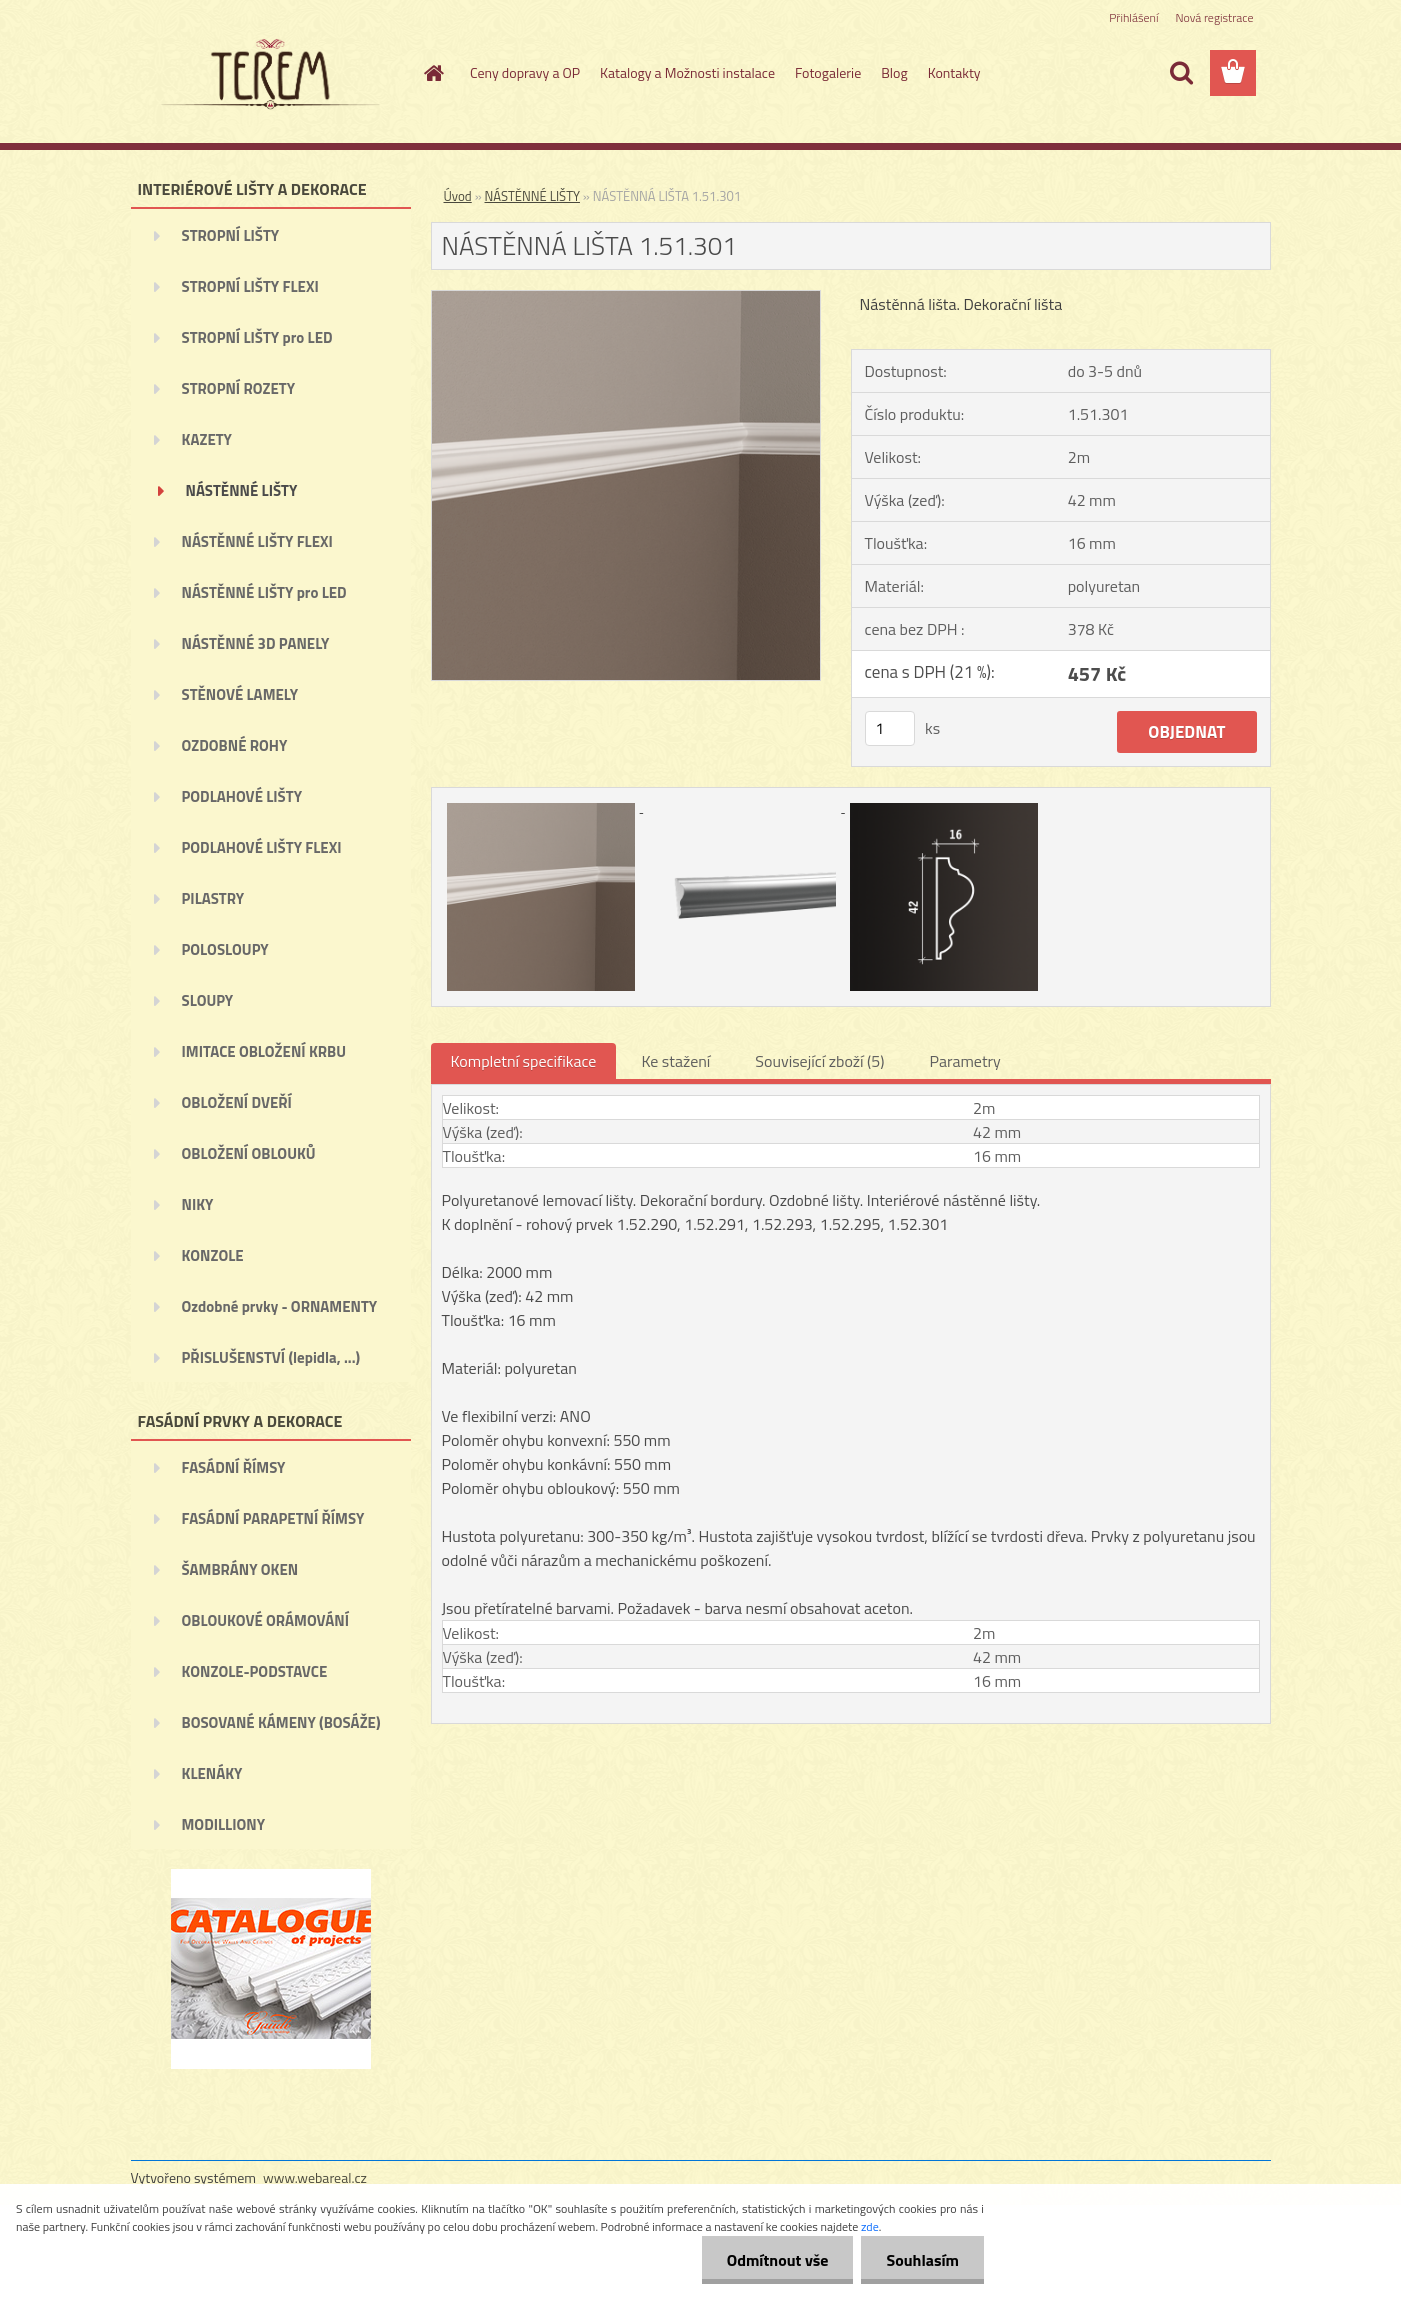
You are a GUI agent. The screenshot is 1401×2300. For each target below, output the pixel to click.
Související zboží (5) (819, 1061)
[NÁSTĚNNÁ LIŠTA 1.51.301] (626, 299)
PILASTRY (213, 898)
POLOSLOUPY (225, 949)
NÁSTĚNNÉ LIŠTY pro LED (264, 592)
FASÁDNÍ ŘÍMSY (234, 1467)
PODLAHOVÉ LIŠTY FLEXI (262, 847)
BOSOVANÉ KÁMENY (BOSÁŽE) (281, 1722)
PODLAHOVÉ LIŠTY (242, 796)
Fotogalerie (828, 72)
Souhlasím (922, 2260)
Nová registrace (1214, 17)
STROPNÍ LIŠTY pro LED (257, 337)
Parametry (965, 1061)
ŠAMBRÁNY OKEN (240, 1569)
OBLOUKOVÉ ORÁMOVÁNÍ (265, 1620)
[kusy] (890, 728)
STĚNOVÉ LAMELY (240, 694)
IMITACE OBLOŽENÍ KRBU (264, 1051)
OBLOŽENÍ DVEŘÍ (237, 1102)
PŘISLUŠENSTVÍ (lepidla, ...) (271, 1357)
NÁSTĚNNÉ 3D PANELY (256, 643)
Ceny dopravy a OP (525, 72)
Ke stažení (675, 1061)
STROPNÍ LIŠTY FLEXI (250, 286)
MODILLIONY (224, 1824)
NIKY (198, 1204)
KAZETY (207, 439)
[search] (1181, 73)
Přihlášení (1133, 17)
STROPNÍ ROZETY (239, 388)
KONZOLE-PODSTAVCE (255, 1671)
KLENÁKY (212, 1773)
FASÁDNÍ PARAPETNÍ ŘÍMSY (273, 1518)
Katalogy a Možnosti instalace (687, 72)
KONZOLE (213, 1255)
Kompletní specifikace (524, 1061)
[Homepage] (432, 73)
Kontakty (954, 72)
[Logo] (268, 74)
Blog (894, 72)
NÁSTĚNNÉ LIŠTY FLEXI (257, 541)
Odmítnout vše (778, 2260)
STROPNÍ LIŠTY (231, 235)
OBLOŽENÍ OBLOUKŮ (249, 1153)
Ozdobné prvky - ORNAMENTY (280, 1306)
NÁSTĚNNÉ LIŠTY (242, 490)
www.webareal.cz (315, 2177)
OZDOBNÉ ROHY (235, 745)
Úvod (458, 196)
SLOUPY (208, 1000)
